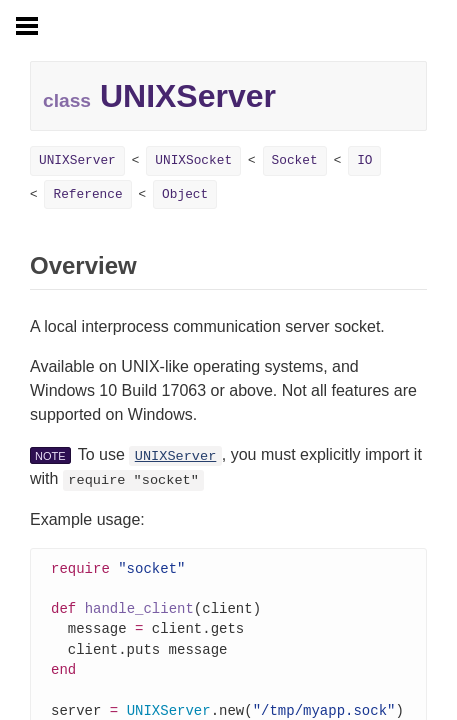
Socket (295, 160)
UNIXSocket (193, 160)
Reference (87, 194)
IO (364, 160)
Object (185, 194)
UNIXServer (77, 160)
